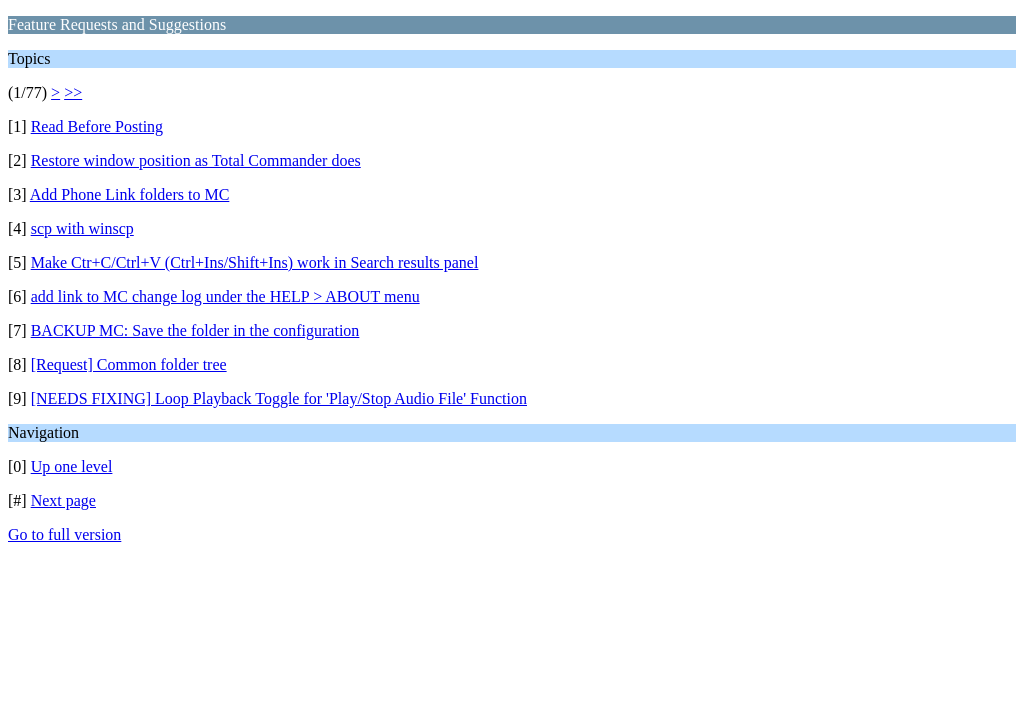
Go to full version (64, 534)
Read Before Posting (97, 126)
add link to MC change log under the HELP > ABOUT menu (225, 296)
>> (73, 92)
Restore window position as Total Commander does (196, 160)
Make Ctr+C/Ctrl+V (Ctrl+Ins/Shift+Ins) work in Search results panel (255, 262)
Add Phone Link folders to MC (130, 194)
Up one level (72, 466)
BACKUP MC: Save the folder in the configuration (195, 330)
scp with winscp (82, 228)
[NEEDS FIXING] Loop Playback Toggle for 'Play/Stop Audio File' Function (279, 398)
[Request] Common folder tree (129, 364)
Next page (63, 500)
